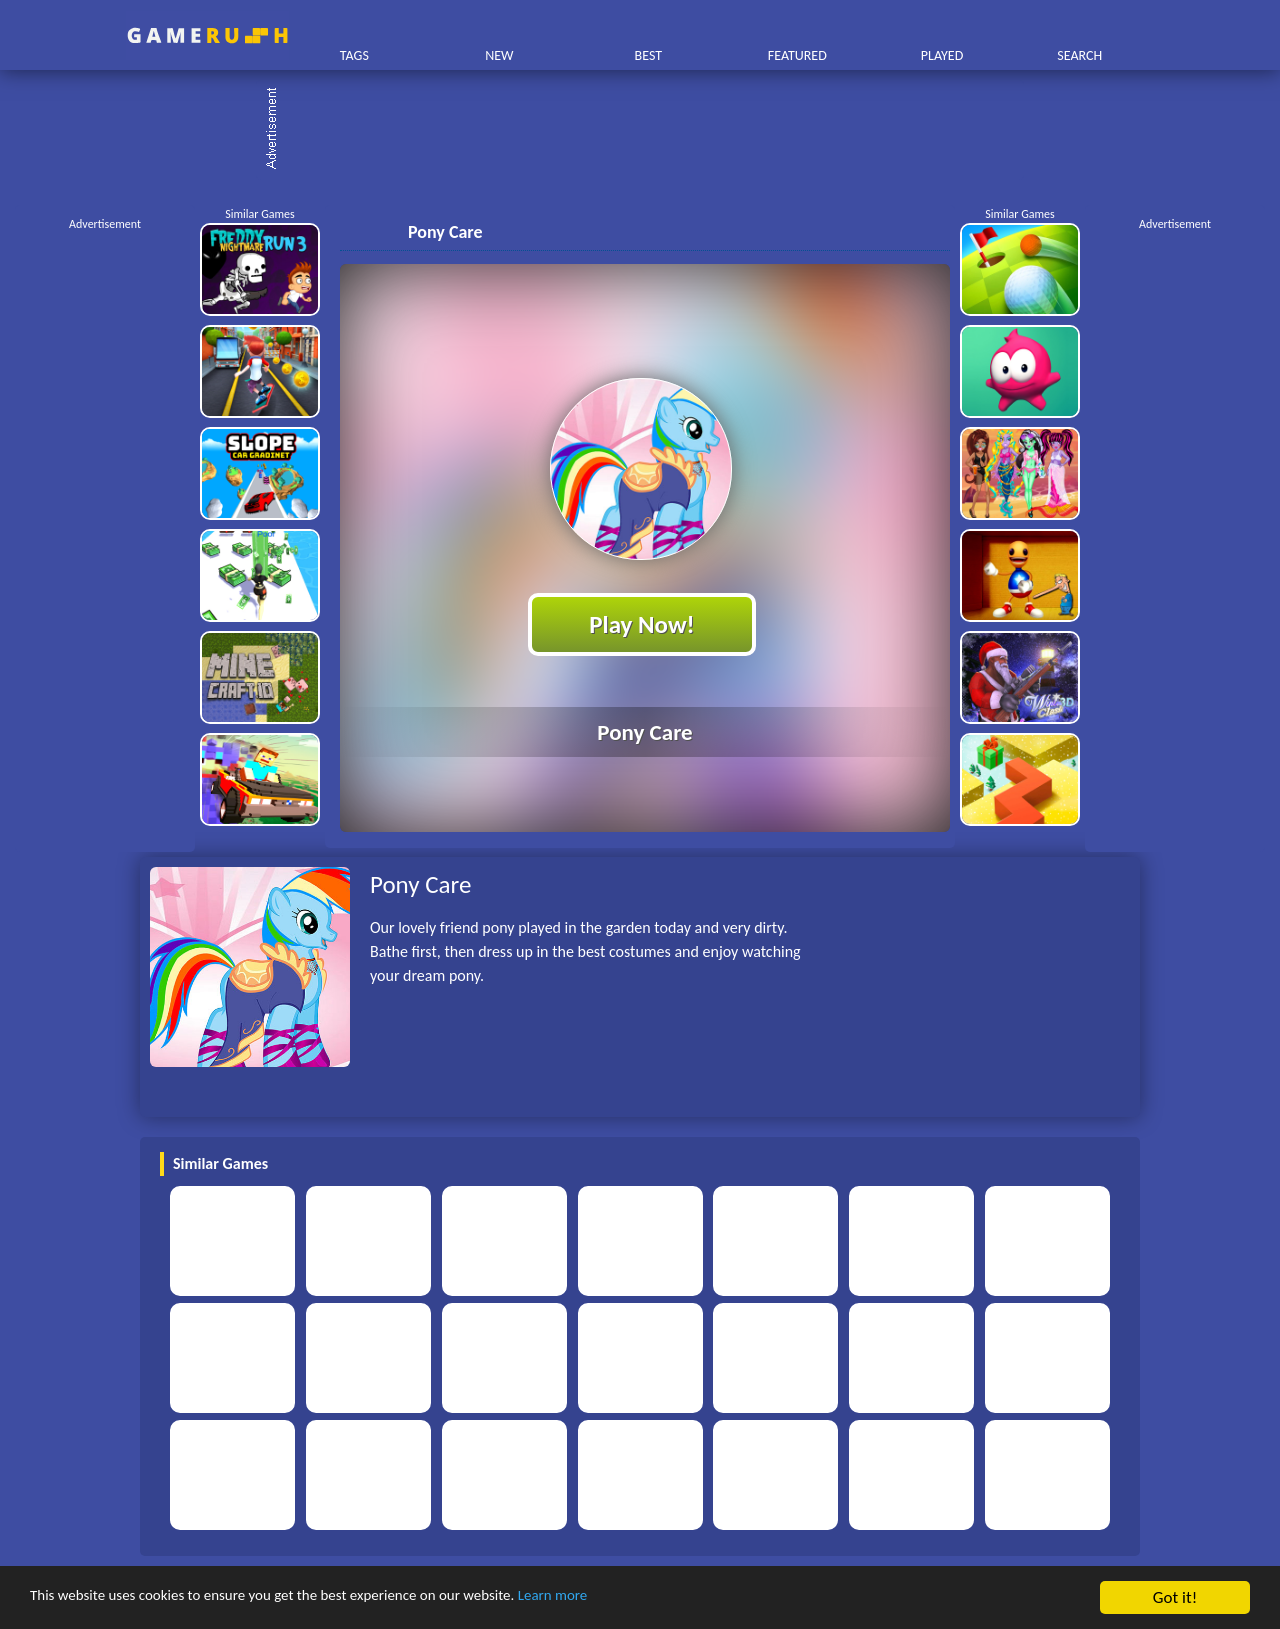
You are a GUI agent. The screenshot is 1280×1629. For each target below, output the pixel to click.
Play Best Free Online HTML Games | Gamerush (207, 35)
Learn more (624, 1598)
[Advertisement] (650, 130)
